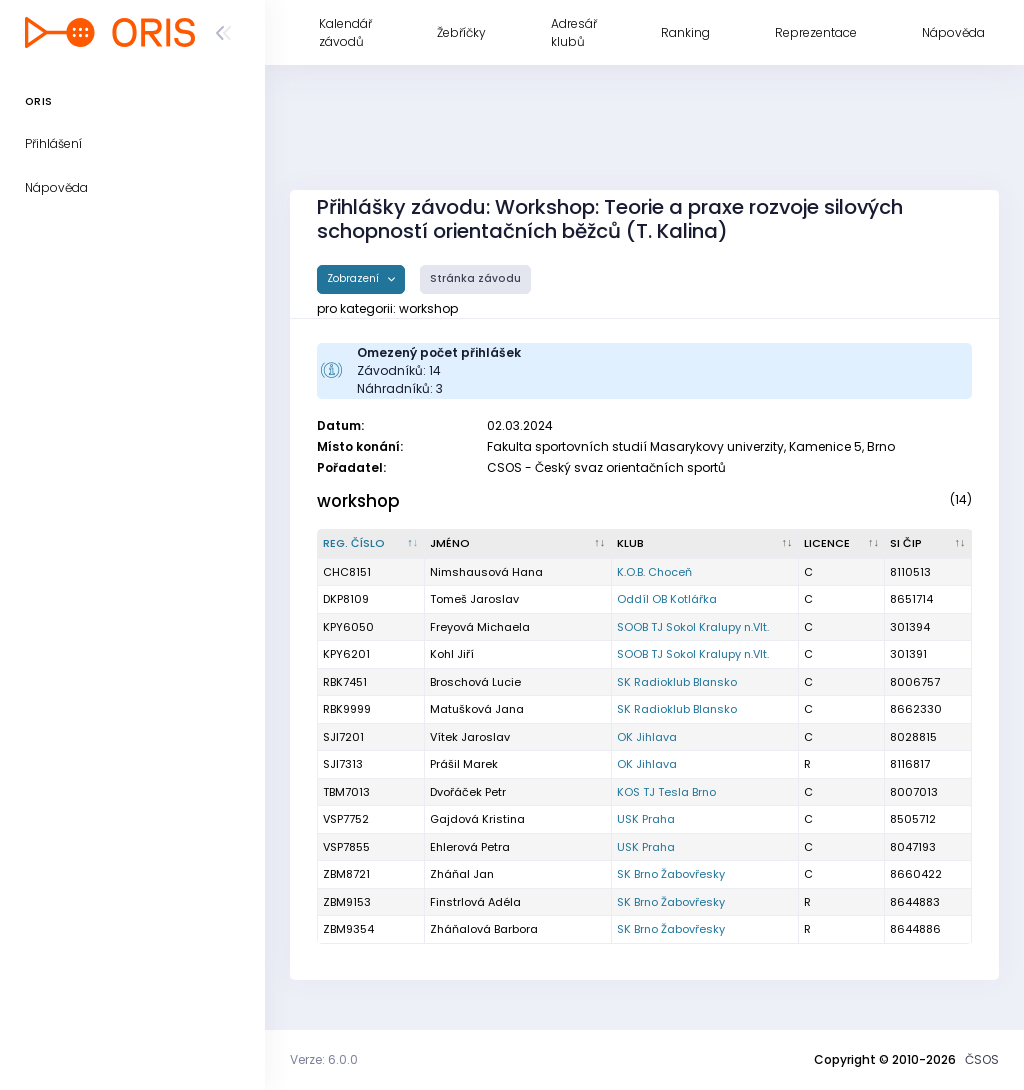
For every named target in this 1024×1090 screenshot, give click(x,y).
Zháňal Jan (462, 874)
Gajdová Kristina (477, 819)
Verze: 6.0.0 (324, 1059)
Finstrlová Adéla (475, 902)
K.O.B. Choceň (654, 572)
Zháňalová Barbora (484, 929)
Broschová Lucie (475, 682)
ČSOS (982, 1059)
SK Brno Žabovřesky (671, 874)
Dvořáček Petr (468, 792)
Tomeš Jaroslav (474, 599)
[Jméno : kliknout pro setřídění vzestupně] (518, 544)
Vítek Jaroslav (470, 737)
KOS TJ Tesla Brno (666, 792)
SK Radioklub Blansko (677, 682)
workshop (358, 501)
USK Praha (646, 819)
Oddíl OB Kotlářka (667, 599)
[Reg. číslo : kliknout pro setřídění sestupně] (371, 544)
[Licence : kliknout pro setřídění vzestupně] (842, 544)
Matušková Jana (477, 709)
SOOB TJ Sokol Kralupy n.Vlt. (693, 627)
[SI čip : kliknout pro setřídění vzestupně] (928, 544)
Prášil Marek (464, 764)
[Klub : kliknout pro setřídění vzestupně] (705, 544)
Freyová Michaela (480, 627)
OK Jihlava (647, 737)
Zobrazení (354, 278)
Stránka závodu (475, 278)
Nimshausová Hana (486, 572)
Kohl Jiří (452, 654)
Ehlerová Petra (470, 847)
